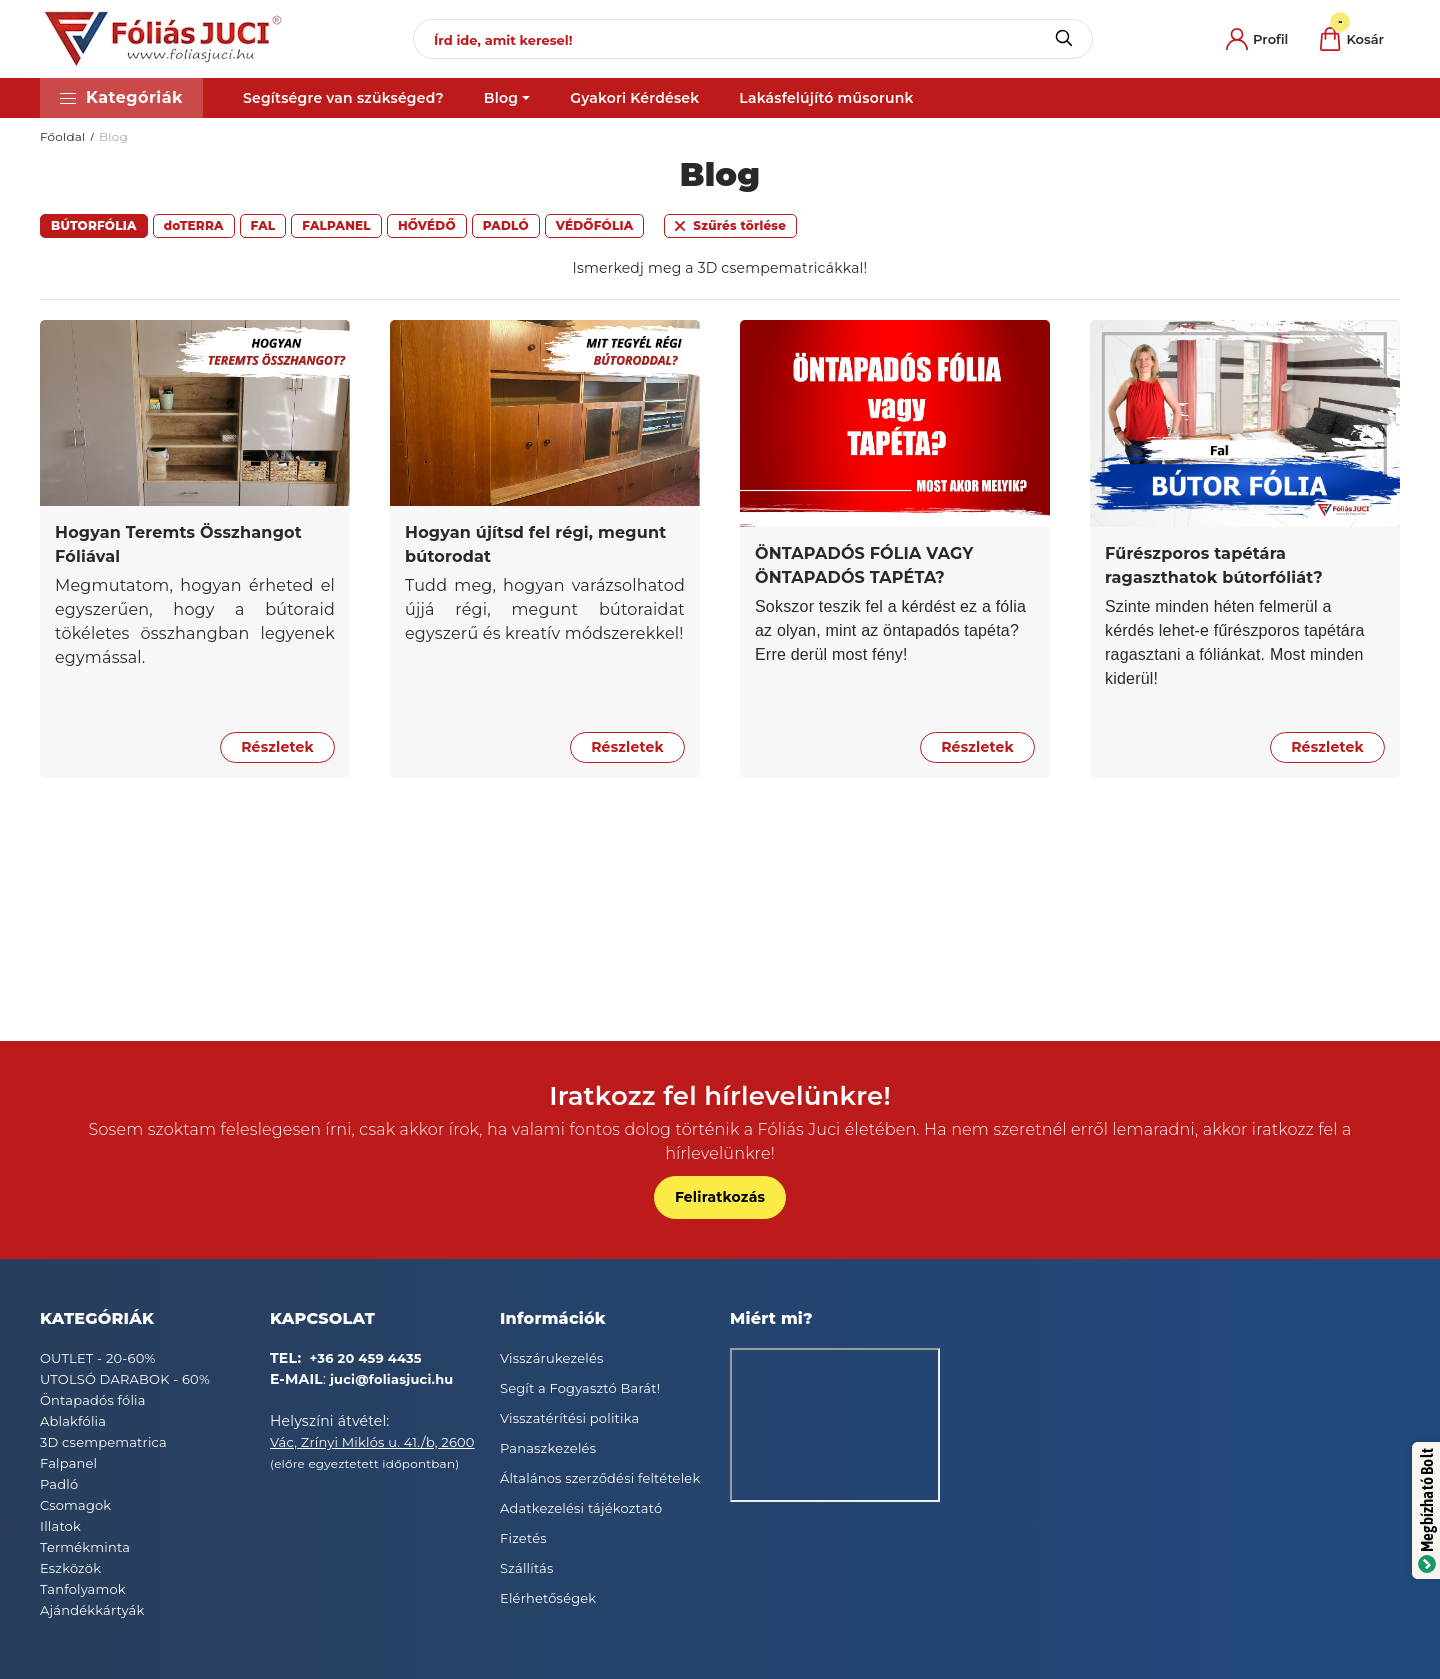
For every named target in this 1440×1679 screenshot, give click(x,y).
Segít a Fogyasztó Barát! (580, 1388)
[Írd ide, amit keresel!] (753, 39)
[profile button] (1257, 39)
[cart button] (1352, 39)
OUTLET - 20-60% (98, 1358)
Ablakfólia (73, 1421)
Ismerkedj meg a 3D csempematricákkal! (720, 268)
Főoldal (63, 136)
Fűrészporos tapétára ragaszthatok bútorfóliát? (1214, 565)
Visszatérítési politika (569, 1418)
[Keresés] (1063, 39)
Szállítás (527, 1568)
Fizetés (523, 1538)
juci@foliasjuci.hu (392, 1379)
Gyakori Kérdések (634, 98)
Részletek (277, 747)
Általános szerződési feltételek (600, 1478)
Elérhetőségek (548, 1598)
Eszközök (70, 1568)
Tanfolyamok (83, 1589)
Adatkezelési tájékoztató (581, 1508)
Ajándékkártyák (92, 1610)
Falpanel (68, 1463)
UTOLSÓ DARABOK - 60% (125, 1379)
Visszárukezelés (552, 1358)
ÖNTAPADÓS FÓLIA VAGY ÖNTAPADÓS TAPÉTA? (864, 565)
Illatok (60, 1526)
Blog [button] (501, 98)
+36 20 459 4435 (366, 1358)
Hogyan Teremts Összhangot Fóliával (178, 544)
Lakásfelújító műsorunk (826, 98)
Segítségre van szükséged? (343, 98)
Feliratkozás (720, 1197)
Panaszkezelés (548, 1448)
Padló (59, 1484)
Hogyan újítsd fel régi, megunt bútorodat (535, 544)
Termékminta (85, 1547)
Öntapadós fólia (93, 1400)
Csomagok (75, 1505)
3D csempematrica (103, 1442)
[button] (121, 98)
